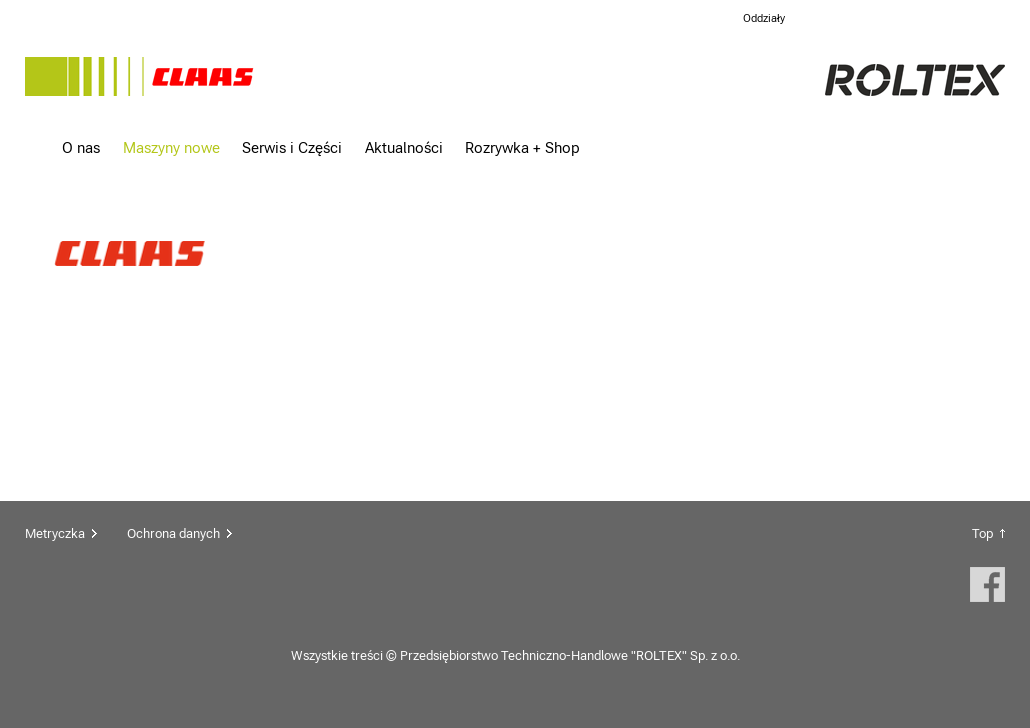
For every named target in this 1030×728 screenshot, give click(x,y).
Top (982, 533)
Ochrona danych (173, 533)
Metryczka (55, 533)
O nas (81, 147)
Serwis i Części (292, 147)
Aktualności (404, 147)
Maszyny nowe (171, 147)
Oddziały (764, 18)
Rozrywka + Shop (522, 147)
